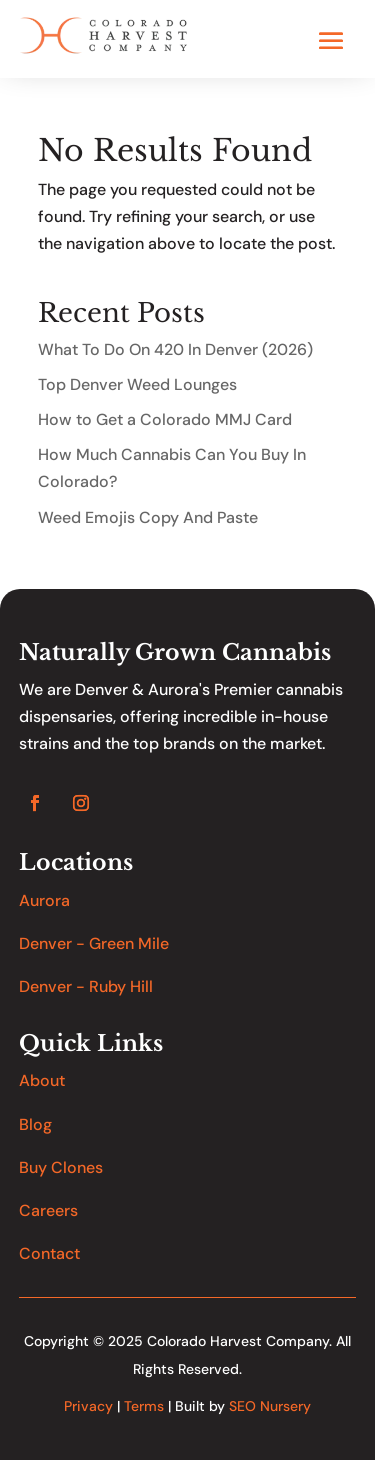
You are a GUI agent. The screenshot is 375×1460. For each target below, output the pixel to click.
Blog (35, 1124)
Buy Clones (61, 1167)
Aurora (44, 900)
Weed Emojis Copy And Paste (148, 517)
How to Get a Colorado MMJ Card (165, 419)
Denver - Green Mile (94, 943)
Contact (49, 1253)
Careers (48, 1210)
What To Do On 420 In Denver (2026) (175, 349)
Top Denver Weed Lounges (137, 384)
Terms (144, 1406)
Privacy (88, 1406)
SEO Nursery (270, 1406)
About (42, 1080)
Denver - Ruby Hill (86, 986)
